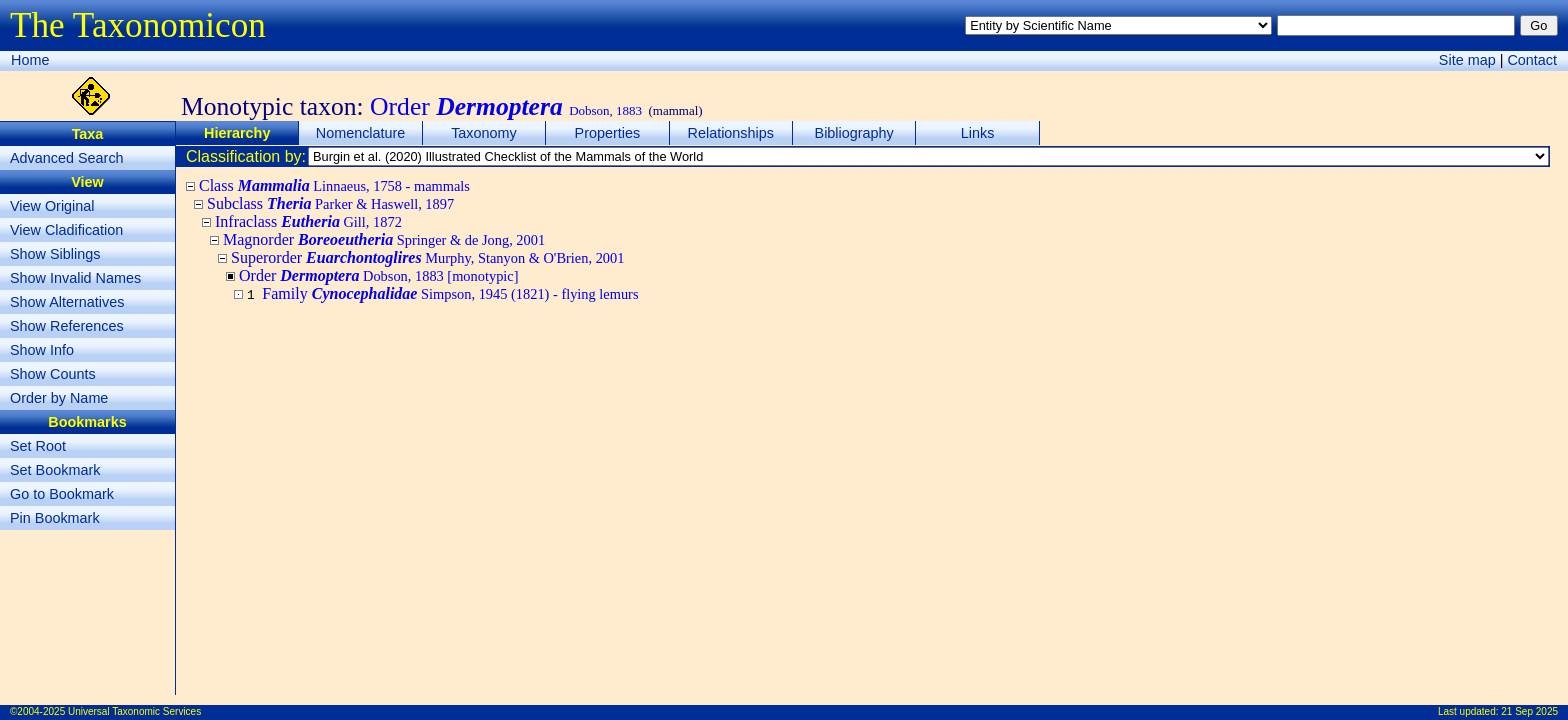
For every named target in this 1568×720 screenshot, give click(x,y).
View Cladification (66, 230)
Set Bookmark (55, 470)
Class (334, 185)
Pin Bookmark (55, 518)
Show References (67, 326)
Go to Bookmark (62, 494)
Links (978, 133)
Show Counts (53, 374)
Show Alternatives (67, 302)
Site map (1467, 60)
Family (450, 293)
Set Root (38, 446)
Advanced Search (67, 158)
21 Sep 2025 (1529, 711)
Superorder (427, 257)
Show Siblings (55, 254)
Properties (608, 133)
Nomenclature (361, 133)
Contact (1532, 60)
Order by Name (59, 398)
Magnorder (384, 239)
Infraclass (308, 221)
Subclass (330, 203)
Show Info (42, 350)
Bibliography (854, 133)
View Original (52, 206)
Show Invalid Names (75, 278)
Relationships (731, 133)
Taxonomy (484, 133)
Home (30, 60)
